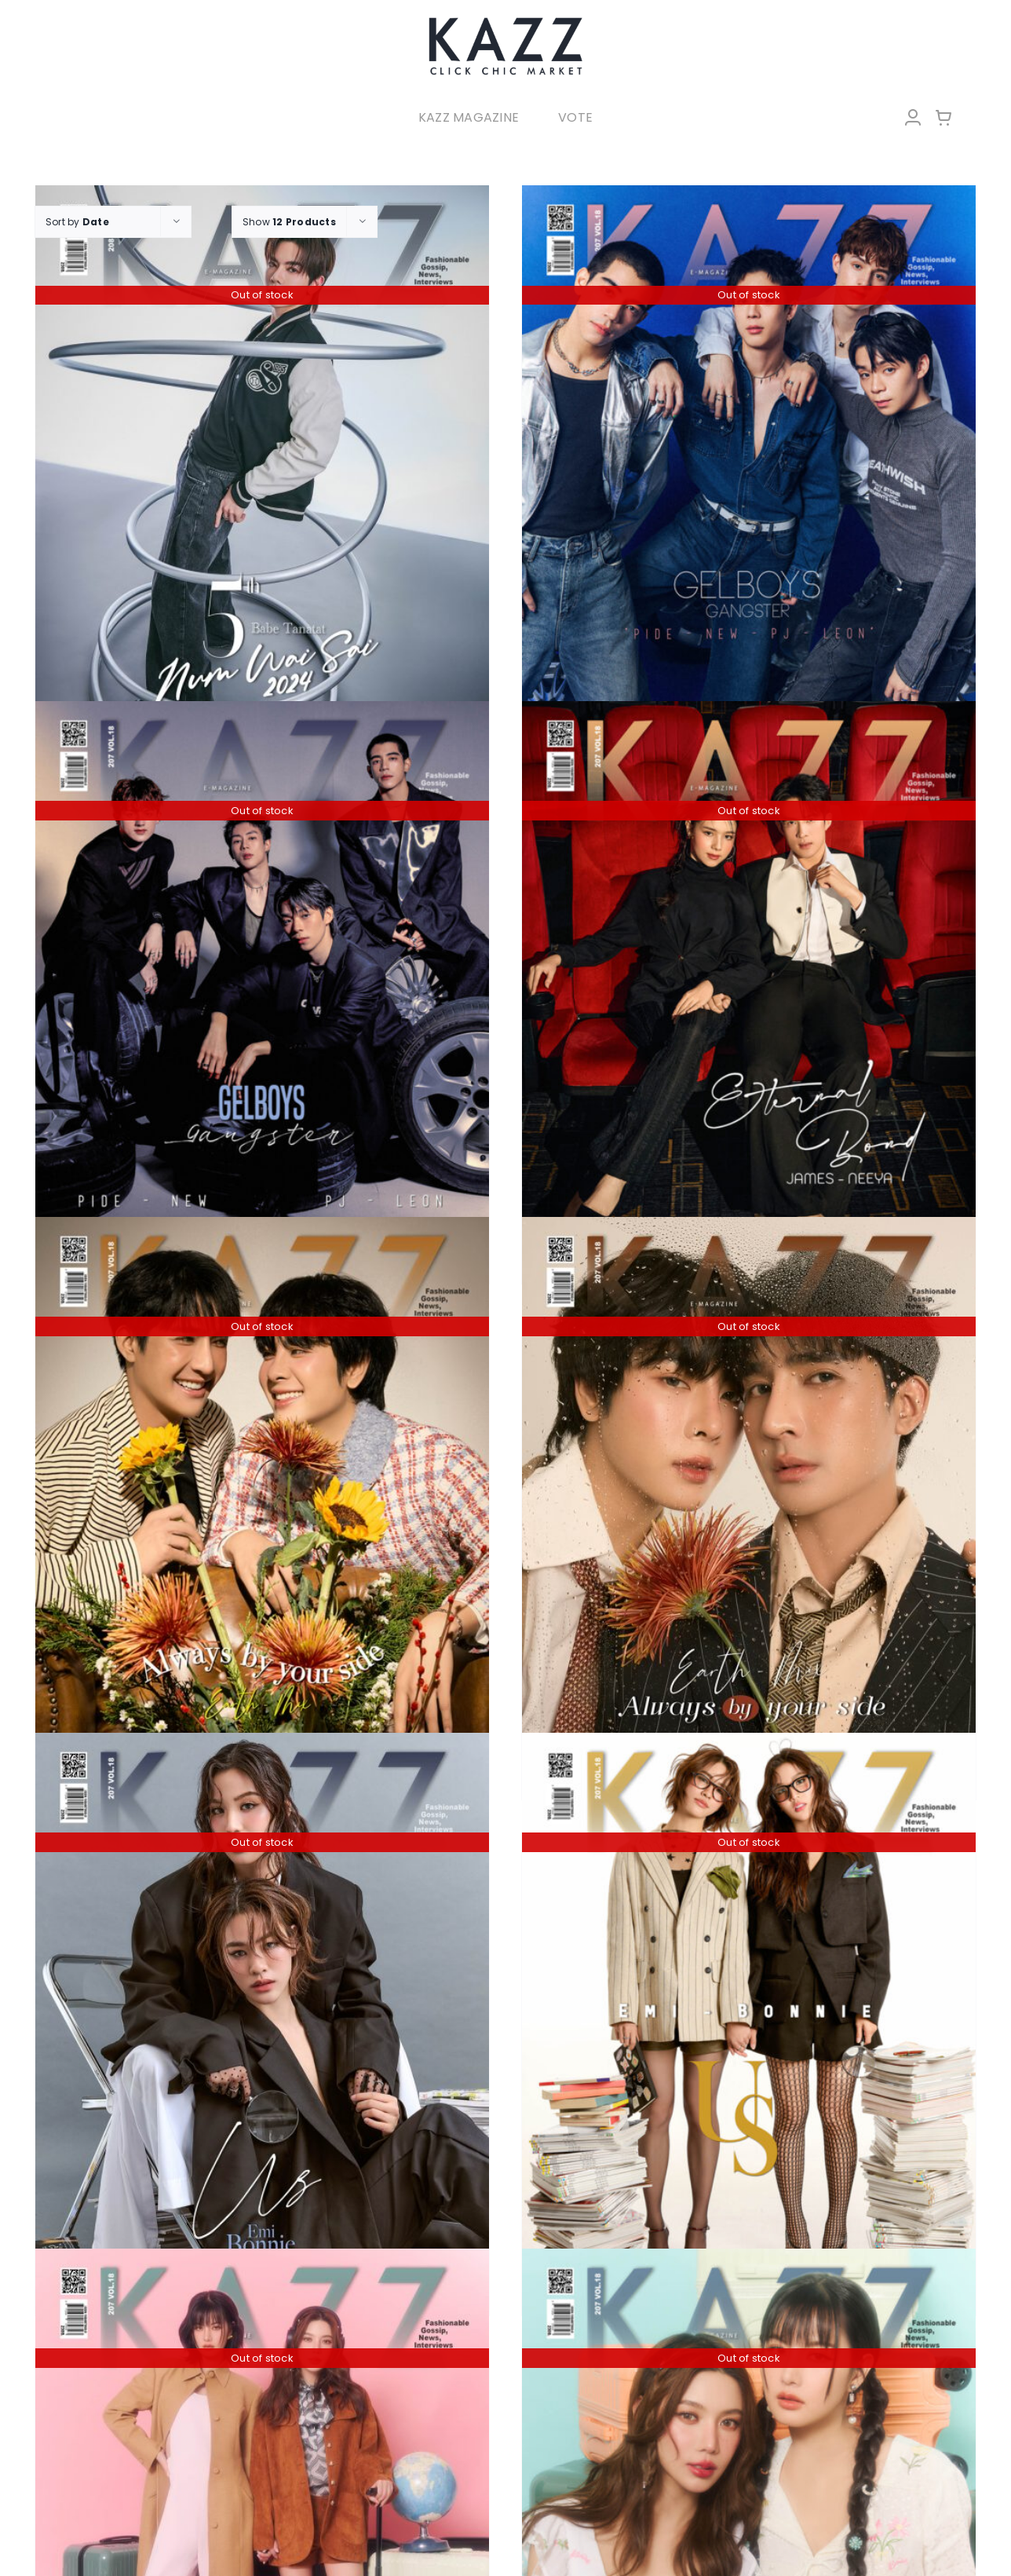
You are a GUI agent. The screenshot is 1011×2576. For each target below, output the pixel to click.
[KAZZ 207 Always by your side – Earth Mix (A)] (749, 1497)
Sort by (77, 221)
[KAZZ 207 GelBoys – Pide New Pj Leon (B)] (749, 466)
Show (289, 221)
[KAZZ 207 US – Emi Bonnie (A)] (749, 2012)
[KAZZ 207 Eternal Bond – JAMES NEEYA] (749, 981)
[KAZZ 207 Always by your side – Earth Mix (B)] (262, 1496)
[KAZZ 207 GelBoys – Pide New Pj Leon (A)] (262, 981)
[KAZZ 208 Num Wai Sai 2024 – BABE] (262, 466)
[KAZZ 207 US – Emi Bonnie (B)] (262, 2012)
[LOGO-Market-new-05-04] (505, 22)
